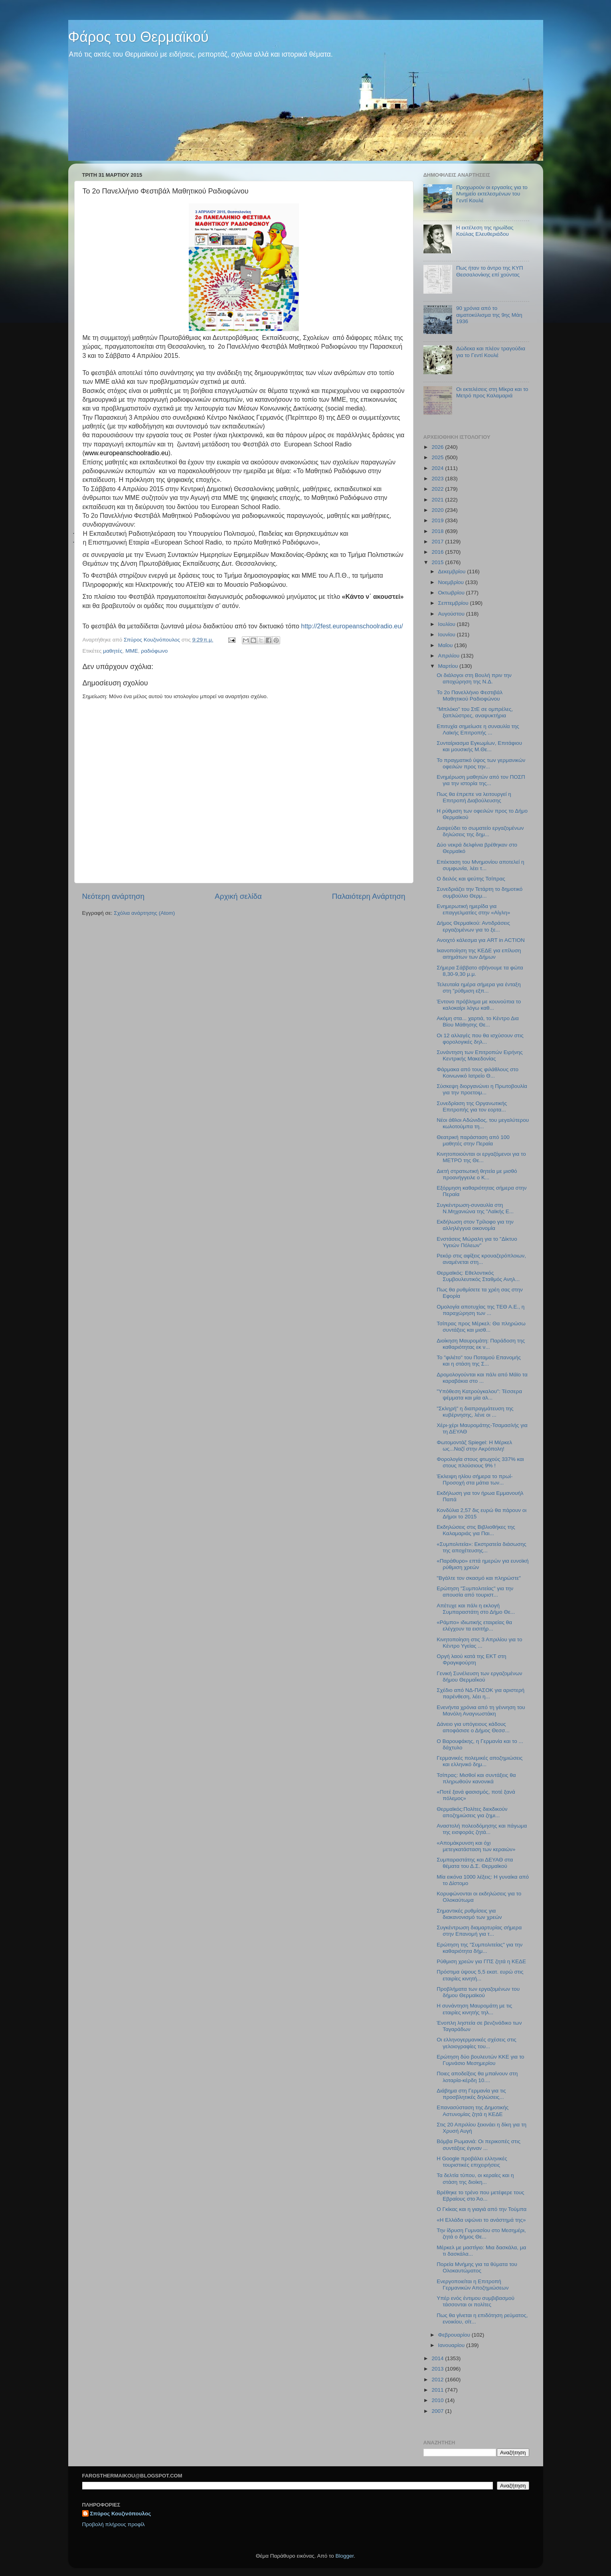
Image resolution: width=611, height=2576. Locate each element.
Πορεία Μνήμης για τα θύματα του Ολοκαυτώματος (477, 2267)
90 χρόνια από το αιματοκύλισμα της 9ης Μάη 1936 (489, 314)
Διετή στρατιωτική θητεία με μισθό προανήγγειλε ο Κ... (477, 1174)
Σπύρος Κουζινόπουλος (120, 2514)
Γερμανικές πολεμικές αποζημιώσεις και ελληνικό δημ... (479, 1761)
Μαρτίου (449, 666)
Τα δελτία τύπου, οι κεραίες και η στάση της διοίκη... (475, 2178)
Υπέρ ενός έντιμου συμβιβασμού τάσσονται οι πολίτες (475, 2301)
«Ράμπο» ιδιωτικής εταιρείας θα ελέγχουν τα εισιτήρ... (474, 1625)
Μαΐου (446, 645)
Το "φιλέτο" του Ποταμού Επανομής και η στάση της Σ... (479, 1360)
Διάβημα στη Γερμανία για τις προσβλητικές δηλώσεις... (471, 2094)
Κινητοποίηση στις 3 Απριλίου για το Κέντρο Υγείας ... (479, 1642)
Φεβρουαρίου (455, 2335)
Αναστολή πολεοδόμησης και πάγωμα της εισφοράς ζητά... (482, 1829)
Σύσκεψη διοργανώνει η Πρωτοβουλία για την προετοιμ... (482, 1089)
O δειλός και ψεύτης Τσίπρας (471, 879)
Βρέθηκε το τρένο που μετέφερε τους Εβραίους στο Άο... (480, 2195)
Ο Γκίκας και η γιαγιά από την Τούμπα (481, 2209)
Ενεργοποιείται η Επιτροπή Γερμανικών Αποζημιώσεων (472, 2284)
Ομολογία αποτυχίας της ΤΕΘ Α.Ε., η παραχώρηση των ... (480, 1310)
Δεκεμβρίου (452, 571)
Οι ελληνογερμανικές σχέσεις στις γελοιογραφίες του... (476, 2043)
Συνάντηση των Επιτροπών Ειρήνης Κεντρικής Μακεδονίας (479, 1055)
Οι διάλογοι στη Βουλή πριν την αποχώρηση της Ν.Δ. (474, 678)
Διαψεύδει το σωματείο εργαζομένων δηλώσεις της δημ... (480, 831)
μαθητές (112, 651)
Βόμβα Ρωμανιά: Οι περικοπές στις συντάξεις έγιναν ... (478, 2144)
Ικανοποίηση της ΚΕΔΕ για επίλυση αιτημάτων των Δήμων (479, 953)
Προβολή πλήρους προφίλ (113, 2524)
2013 (438, 2369)
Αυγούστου (452, 614)
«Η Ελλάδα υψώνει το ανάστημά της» (481, 2220)
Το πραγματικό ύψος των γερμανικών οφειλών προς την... (481, 763)
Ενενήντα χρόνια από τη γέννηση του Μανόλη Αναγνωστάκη (481, 1710)
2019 (438, 520)
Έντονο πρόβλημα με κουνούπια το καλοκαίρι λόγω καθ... (479, 1005)
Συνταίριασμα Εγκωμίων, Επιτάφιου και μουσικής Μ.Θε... (479, 746)
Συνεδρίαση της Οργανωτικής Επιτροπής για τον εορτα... (472, 1106)
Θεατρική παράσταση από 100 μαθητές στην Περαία (473, 1140)
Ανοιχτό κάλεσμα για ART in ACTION (481, 940)
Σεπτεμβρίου (454, 603)
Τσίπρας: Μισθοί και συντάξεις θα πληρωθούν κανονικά (476, 1778)
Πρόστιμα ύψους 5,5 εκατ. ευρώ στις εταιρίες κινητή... (480, 1975)
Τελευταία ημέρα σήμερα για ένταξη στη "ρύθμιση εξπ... (478, 987)
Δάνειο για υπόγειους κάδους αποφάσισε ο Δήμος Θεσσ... (473, 1727)
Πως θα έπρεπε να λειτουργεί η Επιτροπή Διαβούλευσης (474, 797)
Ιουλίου (447, 624)
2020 (438, 510)
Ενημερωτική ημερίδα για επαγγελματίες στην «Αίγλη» (473, 909)
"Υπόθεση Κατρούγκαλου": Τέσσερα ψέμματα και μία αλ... (479, 1394)
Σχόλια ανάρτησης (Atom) (144, 913)
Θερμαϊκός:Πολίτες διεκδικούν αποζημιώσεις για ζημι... (472, 1812)
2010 (438, 2400)
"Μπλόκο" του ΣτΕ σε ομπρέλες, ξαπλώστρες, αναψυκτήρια (475, 712)
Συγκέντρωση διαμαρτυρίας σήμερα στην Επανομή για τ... (479, 1931)
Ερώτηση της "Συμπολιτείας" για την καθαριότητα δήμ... (479, 1948)
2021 (438, 500)
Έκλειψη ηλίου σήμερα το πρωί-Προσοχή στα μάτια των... (474, 1479)
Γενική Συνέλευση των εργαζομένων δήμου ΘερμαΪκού (479, 1676)
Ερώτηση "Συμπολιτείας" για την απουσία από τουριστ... (475, 1591)
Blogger (345, 2556)
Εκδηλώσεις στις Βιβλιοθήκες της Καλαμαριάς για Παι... (476, 1530)
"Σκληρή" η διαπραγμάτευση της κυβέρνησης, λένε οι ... (475, 1411)
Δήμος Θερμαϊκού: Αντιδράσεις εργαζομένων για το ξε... (473, 926)
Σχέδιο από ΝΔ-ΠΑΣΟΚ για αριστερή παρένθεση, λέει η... (480, 1693)
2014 (438, 2358)
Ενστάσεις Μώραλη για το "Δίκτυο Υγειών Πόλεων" (477, 1242)
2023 (438, 479)
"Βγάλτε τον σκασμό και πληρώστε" (479, 1578)
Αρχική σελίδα (238, 896)
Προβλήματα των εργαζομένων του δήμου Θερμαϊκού (478, 1992)
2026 (438, 447)
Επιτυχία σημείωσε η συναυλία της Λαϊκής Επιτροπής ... (478, 729)
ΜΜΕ (131, 651)
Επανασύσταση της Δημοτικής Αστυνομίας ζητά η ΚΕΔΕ (472, 2110)
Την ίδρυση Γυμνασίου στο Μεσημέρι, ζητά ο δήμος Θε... (481, 2233)
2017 (438, 542)
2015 (438, 562)
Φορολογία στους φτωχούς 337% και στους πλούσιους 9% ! (480, 1462)
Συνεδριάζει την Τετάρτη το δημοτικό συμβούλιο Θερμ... (479, 892)
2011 (438, 2390)
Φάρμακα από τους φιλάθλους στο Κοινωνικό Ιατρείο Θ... (477, 1072)
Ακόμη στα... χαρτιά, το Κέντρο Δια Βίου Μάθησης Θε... (478, 1021)
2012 (438, 2380)
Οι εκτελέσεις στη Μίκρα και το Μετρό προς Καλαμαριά (492, 392)
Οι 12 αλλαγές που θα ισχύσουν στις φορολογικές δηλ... (480, 1038)
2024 (438, 468)
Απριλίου (449, 656)
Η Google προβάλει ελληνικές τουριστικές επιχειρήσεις (472, 2162)
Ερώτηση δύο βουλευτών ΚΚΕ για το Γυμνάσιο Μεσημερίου (480, 2060)
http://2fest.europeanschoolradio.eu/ (352, 626)
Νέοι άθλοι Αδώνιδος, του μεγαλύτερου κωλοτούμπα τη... (483, 1123)
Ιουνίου (447, 635)
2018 (438, 531)
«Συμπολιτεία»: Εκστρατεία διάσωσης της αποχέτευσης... (481, 1547)
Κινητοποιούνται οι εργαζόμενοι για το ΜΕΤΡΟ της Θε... (481, 1157)
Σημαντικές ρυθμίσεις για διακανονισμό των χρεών (469, 1914)
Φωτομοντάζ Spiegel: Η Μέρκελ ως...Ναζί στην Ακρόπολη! (474, 1445)
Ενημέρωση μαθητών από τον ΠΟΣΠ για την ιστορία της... (481, 780)
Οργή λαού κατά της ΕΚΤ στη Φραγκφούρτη (471, 1659)
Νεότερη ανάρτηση (113, 896)
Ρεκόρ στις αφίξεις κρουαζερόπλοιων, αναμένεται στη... (481, 1259)
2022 (438, 489)
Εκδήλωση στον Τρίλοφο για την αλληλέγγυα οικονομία (475, 1225)
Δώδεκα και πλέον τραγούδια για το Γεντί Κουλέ (490, 351)
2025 (438, 457)
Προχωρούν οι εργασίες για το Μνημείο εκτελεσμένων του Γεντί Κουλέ (492, 193)
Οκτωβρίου (452, 593)
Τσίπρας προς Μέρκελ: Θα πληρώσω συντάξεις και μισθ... (481, 1327)
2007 (438, 2411)
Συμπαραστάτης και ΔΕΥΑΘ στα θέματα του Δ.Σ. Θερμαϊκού (475, 1863)
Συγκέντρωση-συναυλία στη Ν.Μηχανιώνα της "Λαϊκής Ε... (475, 1208)
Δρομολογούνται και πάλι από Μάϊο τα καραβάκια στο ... (482, 1378)
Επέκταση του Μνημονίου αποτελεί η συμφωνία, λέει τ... (480, 865)
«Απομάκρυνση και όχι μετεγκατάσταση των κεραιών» (476, 1846)
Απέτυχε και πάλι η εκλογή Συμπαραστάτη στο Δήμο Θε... (476, 1609)
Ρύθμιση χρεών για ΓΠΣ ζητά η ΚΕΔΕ (481, 1961)
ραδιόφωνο (154, 651)
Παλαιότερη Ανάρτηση (368, 896)
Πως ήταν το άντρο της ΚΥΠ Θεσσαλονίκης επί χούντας (489, 271)
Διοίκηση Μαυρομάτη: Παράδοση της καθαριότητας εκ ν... (481, 1344)
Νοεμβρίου (451, 582)
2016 (438, 552)
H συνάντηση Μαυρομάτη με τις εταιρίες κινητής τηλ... (474, 2009)
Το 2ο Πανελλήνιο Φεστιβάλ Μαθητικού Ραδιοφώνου (469, 695)
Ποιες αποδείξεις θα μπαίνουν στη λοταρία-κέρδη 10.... (477, 2077)
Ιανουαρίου (452, 2345)
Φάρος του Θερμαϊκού (138, 37)
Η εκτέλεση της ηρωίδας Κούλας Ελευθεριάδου (485, 231)
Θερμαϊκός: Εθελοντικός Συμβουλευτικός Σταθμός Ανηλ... (478, 1276)
